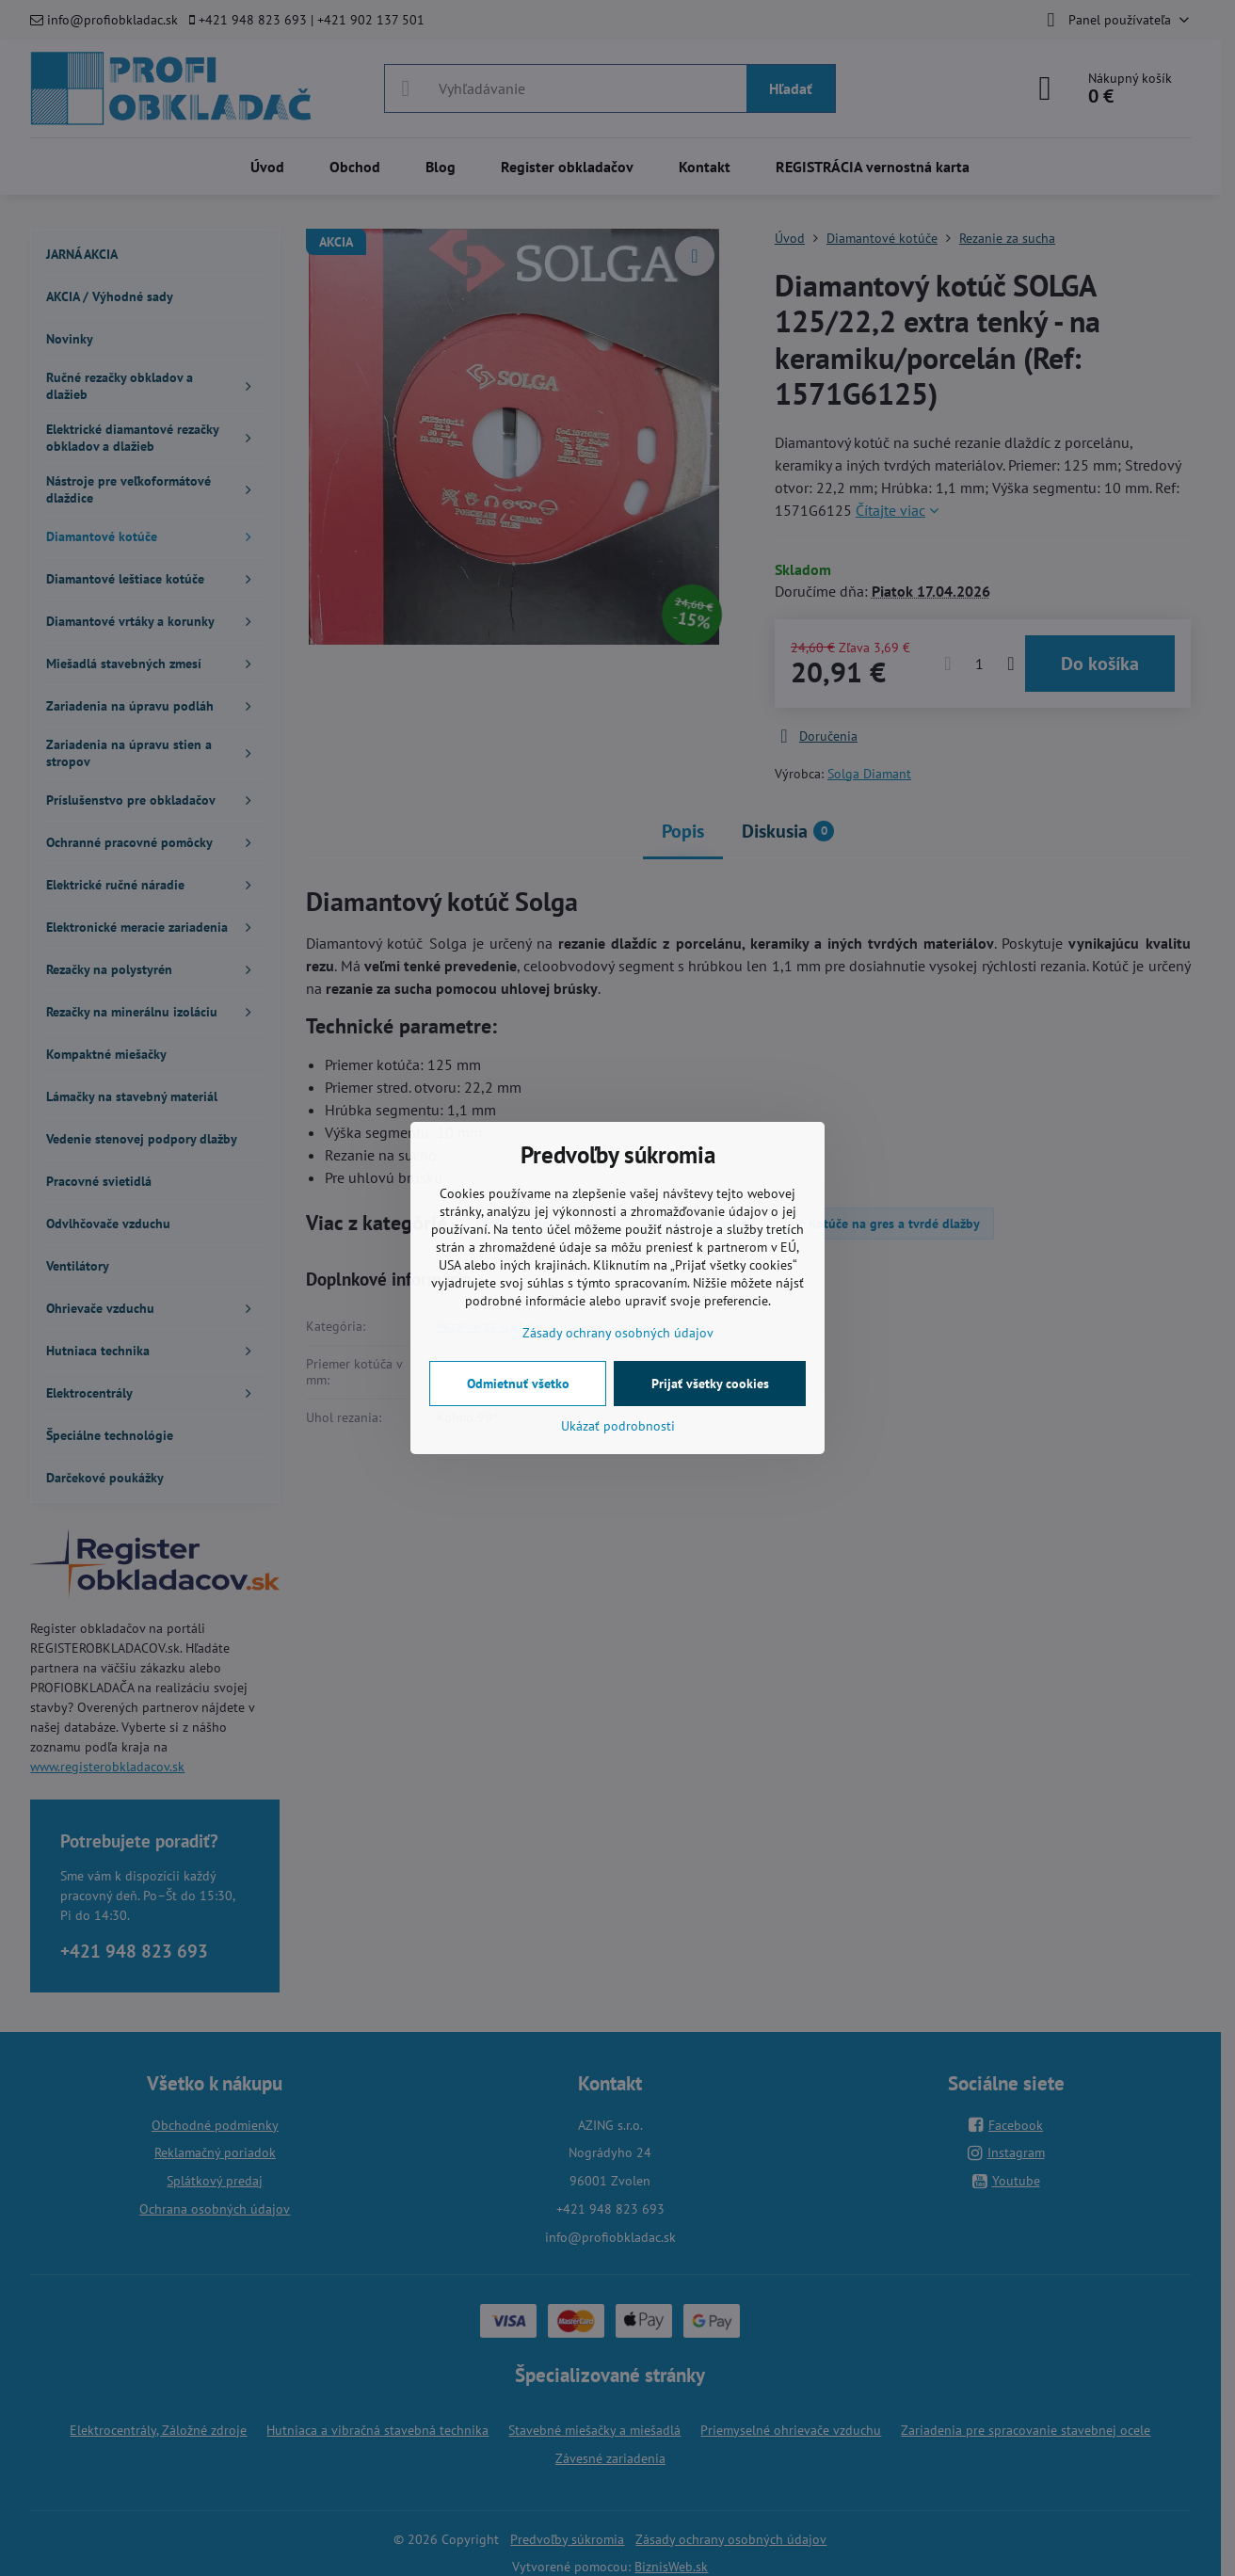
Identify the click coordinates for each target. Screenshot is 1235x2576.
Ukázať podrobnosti (618, 1425)
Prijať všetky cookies (710, 1383)
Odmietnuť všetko (518, 1383)
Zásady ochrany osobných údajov (618, 1332)
